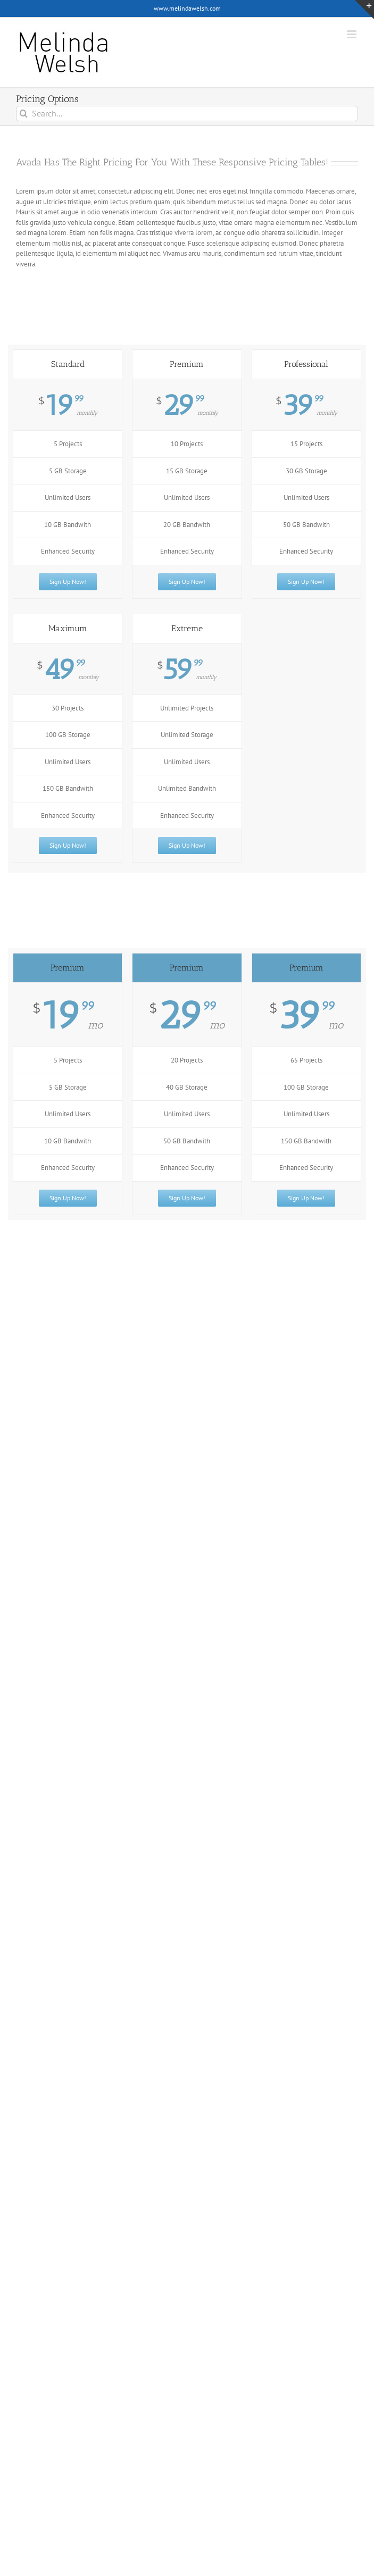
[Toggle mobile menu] (352, 34)
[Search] (23, 113)
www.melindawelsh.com (187, 8)
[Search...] (187, 113)
